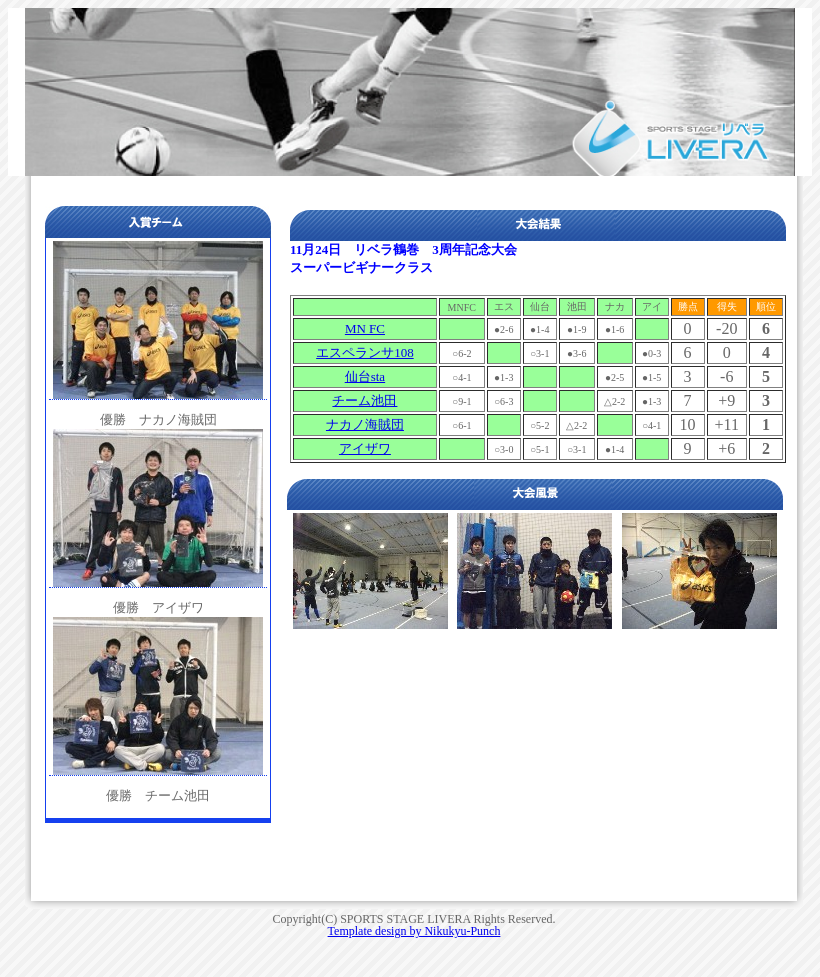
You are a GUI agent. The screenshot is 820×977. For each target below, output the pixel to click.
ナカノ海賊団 (365, 424)
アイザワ (365, 448)
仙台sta (365, 376)
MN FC (365, 328)
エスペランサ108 (365, 352)
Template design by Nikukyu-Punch (414, 931)
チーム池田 (364, 400)
